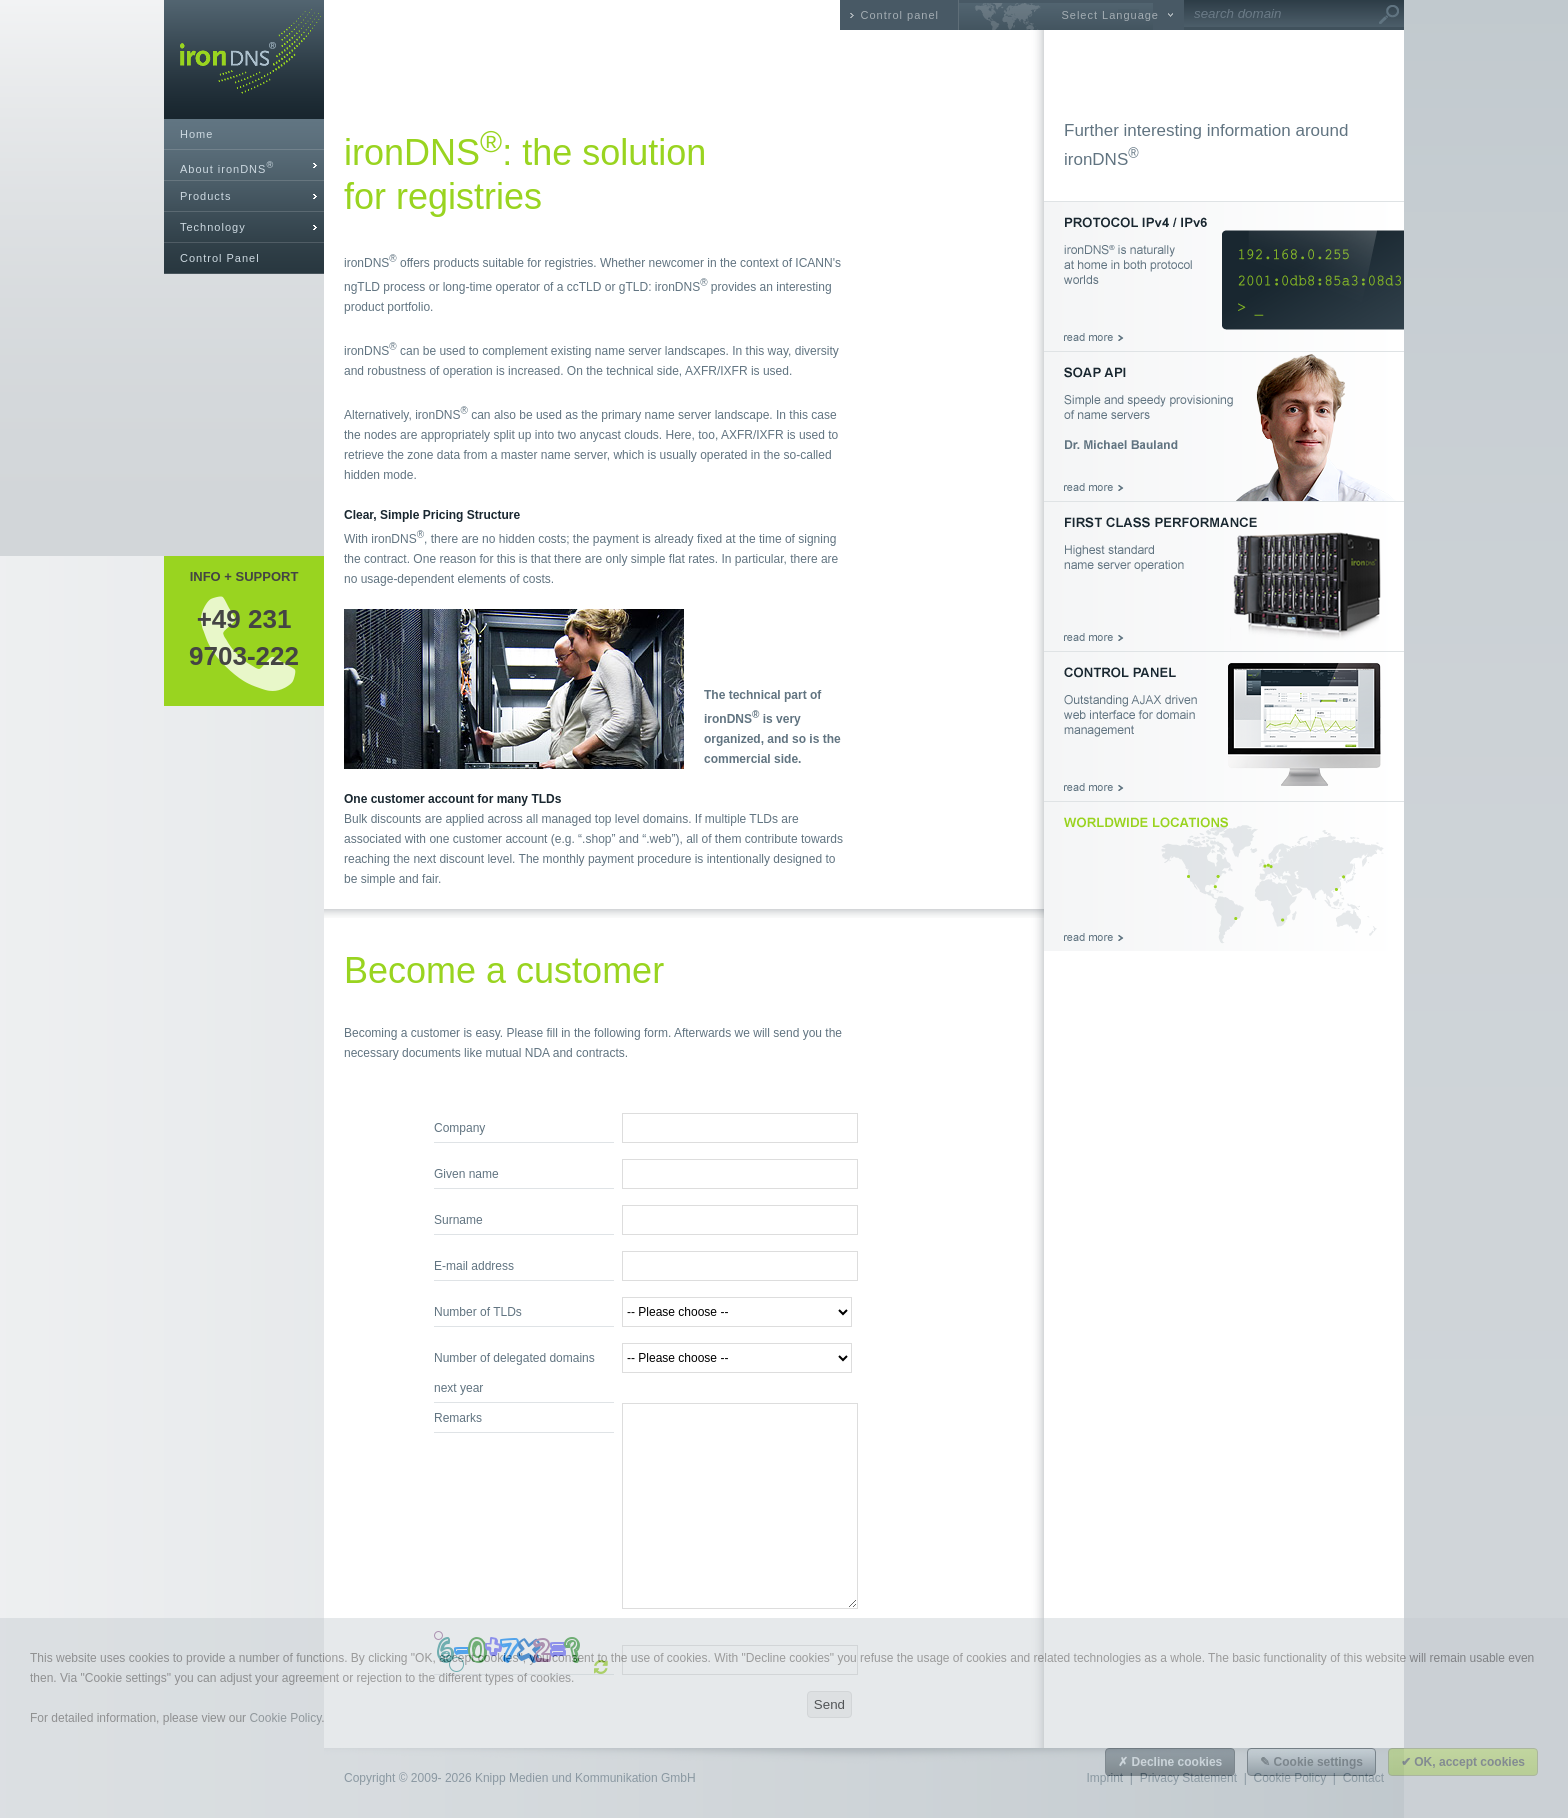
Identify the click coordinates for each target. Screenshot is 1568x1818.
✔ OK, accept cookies (1463, 1762)
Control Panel (220, 258)
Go (1389, 15)
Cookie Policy (285, 1718)
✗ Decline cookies (1170, 1762)
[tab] (244, 165)
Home (196, 134)
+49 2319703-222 (244, 637)
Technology (213, 227)
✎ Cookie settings (1311, 1762)
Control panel (900, 15)
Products (205, 196)
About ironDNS (227, 167)
